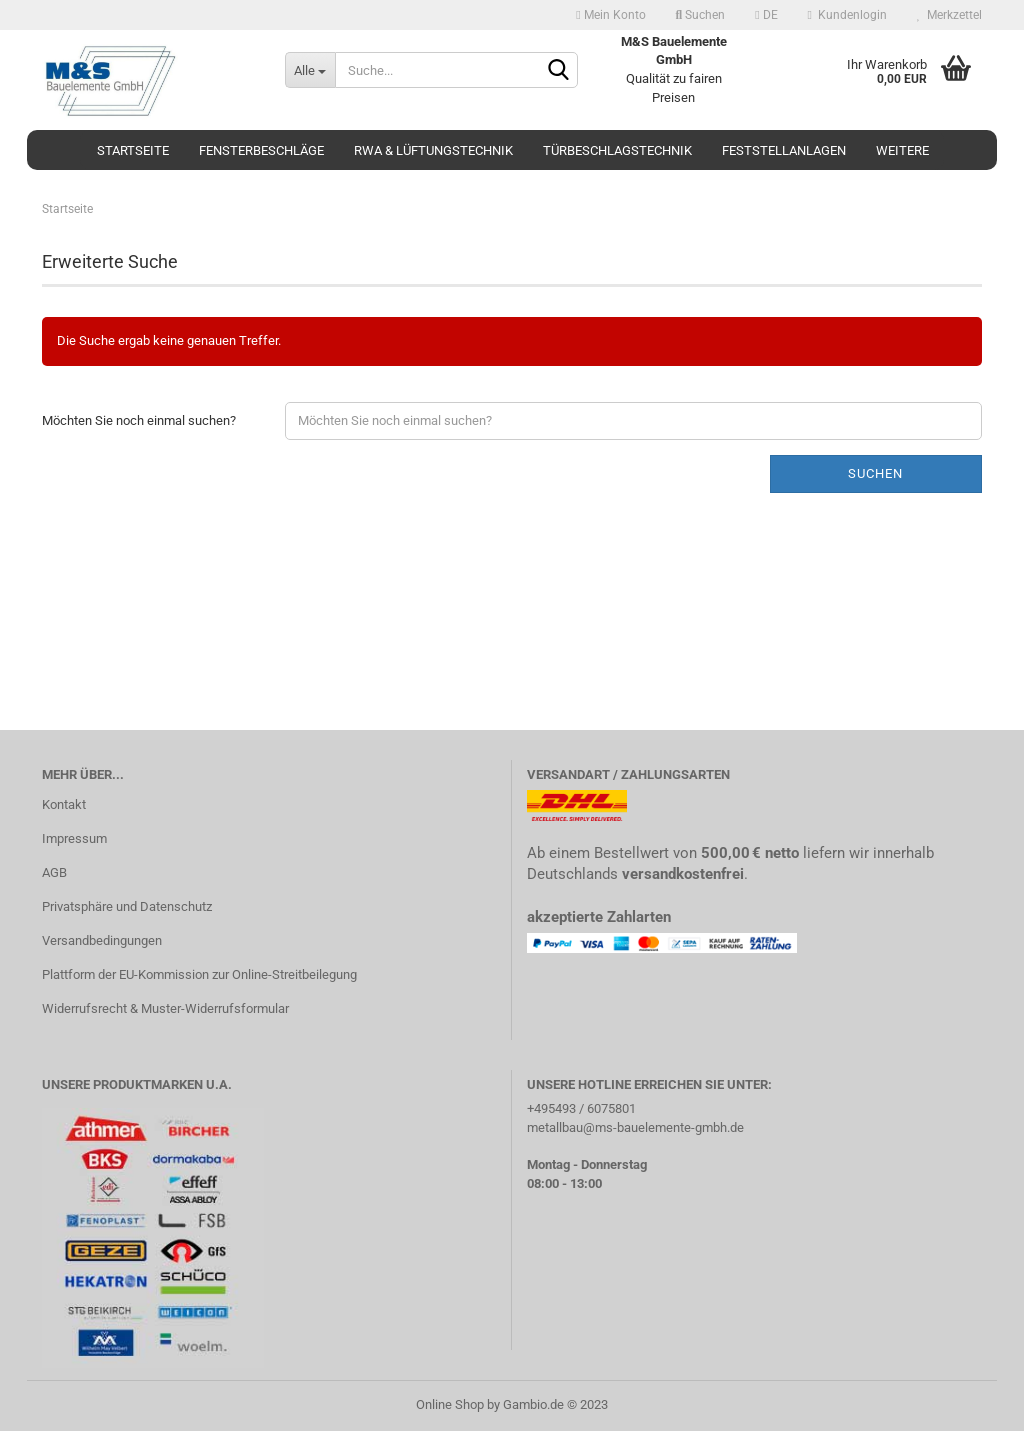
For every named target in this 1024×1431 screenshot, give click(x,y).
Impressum (74, 838)
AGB (54, 872)
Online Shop (450, 1404)
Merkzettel (949, 15)
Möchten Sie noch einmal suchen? (139, 420)
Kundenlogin (847, 15)
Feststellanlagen (784, 150)
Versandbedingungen (102, 940)
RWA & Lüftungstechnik (433, 150)
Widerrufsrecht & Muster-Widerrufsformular (165, 1008)
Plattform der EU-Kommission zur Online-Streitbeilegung (199, 974)
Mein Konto (610, 15)
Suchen (701, 15)
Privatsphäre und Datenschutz (127, 906)
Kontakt (64, 804)
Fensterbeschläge (261, 150)
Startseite (133, 150)
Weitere (902, 150)
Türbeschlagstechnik (617, 150)
